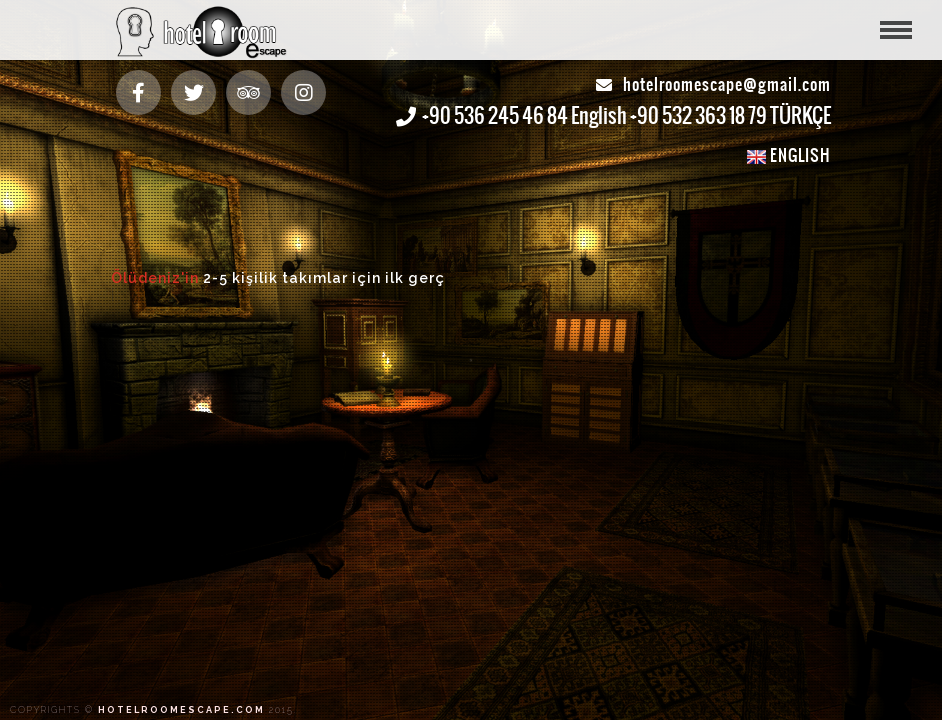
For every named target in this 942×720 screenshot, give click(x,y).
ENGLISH (789, 155)
